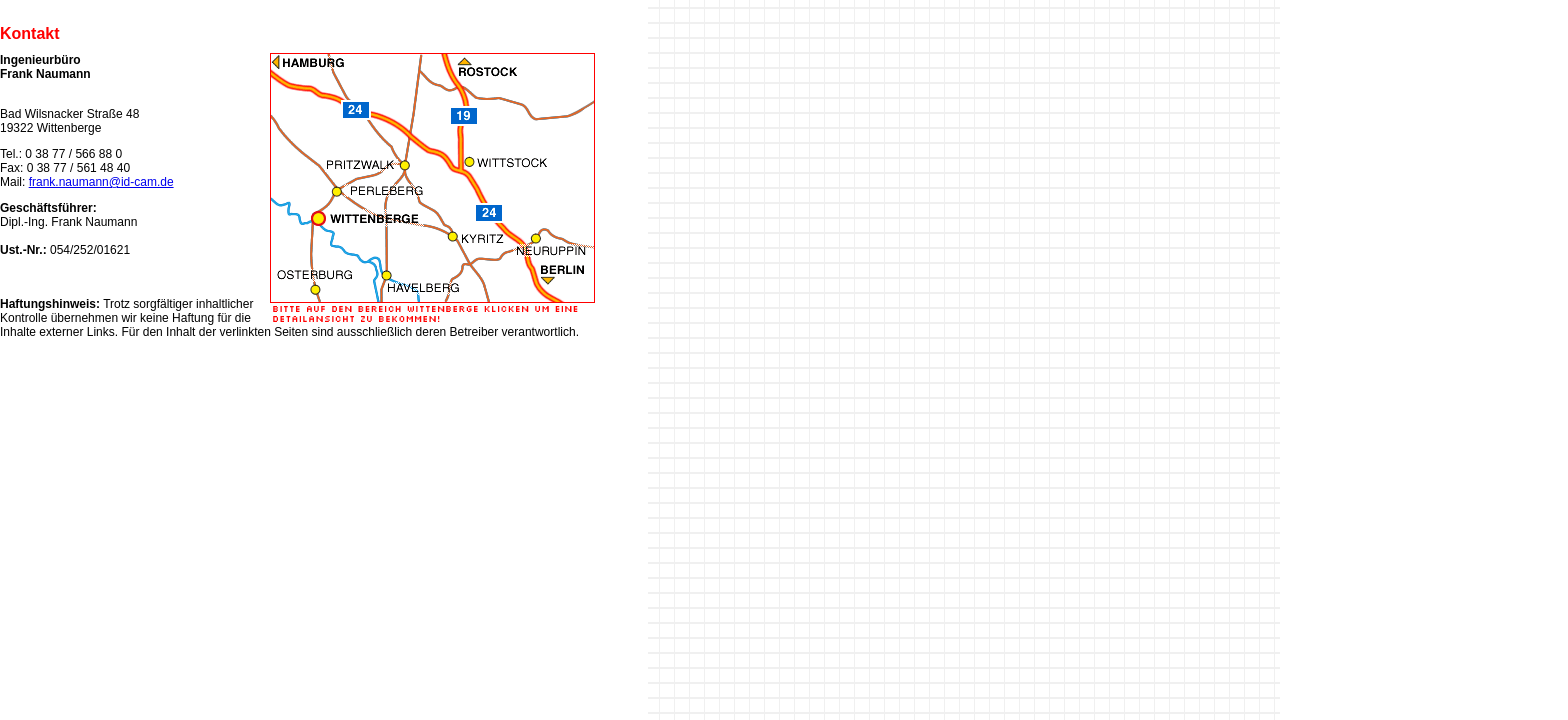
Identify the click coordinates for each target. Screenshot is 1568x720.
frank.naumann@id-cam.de (101, 182)
